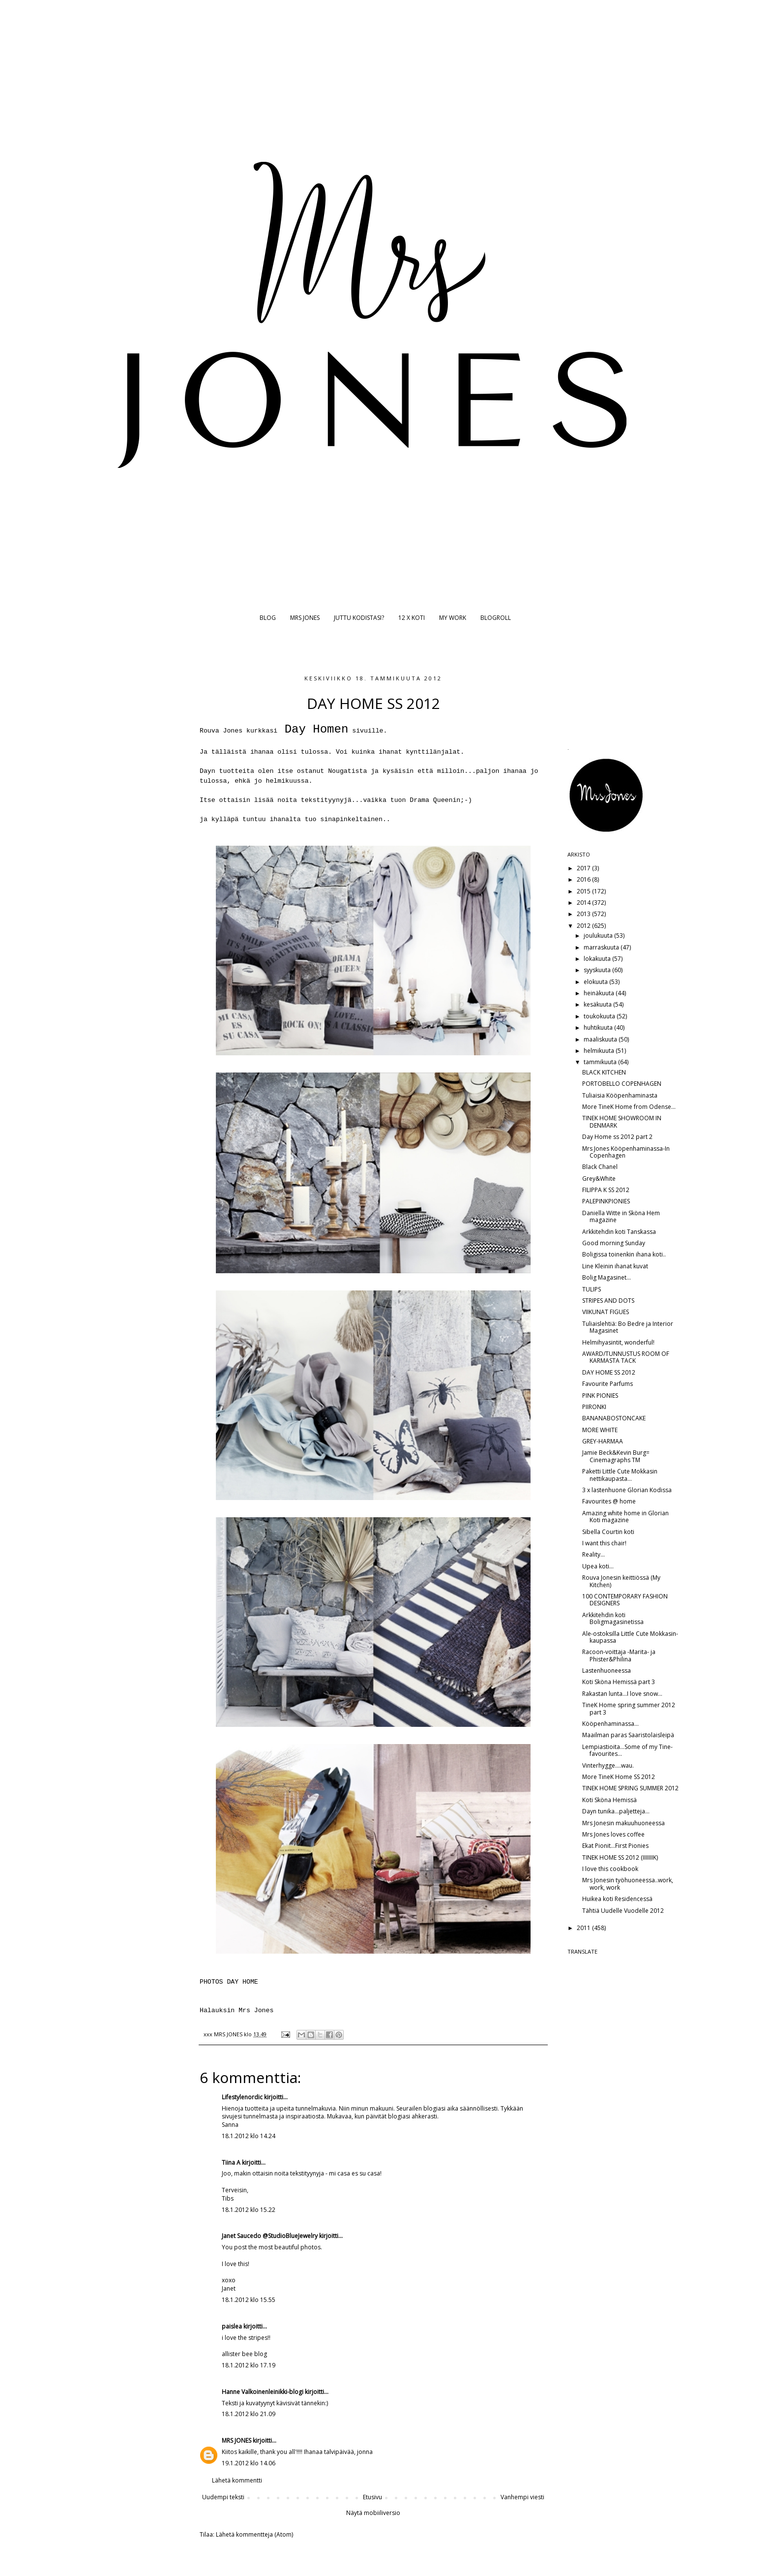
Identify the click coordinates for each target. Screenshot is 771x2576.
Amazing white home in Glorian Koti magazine (625, 1516)
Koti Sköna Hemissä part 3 (618, 1682)
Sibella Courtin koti (608, 1532)
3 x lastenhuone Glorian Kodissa (627, 1490)
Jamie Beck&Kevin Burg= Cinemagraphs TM (616, 1456)
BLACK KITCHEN (604, 1072)
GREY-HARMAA (602, 1441)
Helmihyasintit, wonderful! (618, 1342)
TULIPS (591, 1289)
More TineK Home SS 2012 (618, 1777)
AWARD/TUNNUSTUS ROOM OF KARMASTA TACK (625, 1357)
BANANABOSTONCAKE (614, 1418)
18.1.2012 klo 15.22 (248, 2210)
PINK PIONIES (600, 1395)
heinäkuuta (600, 993)
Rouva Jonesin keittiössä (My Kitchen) (621, 1581)
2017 (584, 868)
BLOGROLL (495, 617)
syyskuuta (598, 970)
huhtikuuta (599, 1027)
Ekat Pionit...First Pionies (615, 1845)
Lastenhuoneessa (606, 1670)
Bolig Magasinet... (606, 1277)
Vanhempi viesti (522, 2497)
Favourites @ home (609, 1501)
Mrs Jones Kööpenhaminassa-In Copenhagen (626, 1152)
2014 (584, 902)
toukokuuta (600, 1016)
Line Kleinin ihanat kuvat (615, 1266)
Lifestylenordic (242, 2097)
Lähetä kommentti (237, 2480)
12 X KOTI (411, 617)
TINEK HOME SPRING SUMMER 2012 (630, 1788)
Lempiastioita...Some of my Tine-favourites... (627, 1750)
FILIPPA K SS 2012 (605, 1190)
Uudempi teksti (223, 2497)
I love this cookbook (610, 1869)
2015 (584, 891)
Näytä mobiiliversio (373, 2513)
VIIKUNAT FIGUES (605, 1312)
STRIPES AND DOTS (608, 1300)
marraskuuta (602, 947)
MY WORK (452, 617)
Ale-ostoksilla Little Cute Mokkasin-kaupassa (630, 1637)
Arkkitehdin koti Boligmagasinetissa (613, 1618)
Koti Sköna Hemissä (609, 1800)
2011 (584, 1928)
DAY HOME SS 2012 (608, 1372)
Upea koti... (598, 1566)
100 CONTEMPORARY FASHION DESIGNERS (625, 1599)
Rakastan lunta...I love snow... (622, 1693)
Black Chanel (600, 1167)
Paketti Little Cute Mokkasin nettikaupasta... (619, 1474)
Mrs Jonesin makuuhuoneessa (623, 1823)
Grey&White (599, 1178)
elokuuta (596, 982)
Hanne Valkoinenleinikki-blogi (262, 2392)
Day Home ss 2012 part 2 (617, 1137)
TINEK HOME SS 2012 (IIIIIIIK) (620, 1857)
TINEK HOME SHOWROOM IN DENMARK (621, 1121)
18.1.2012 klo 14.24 (248, 2136)
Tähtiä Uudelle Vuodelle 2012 (623, 1910)
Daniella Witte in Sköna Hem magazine (621, 1216)
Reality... (593, 1554)
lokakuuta (598, 958)
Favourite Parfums (607, 1384)
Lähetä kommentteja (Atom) (254, 2534)
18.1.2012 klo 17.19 (248, 2365)
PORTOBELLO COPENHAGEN (621, 1083)
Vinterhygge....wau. (608, 1765)
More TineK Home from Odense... (629, 1107)
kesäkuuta (598, 1004)
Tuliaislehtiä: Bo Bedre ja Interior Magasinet (627, 1327)
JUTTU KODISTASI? (359, 617)
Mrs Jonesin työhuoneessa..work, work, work (627, 1883)
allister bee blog (244, 2354)
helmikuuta (600, 1050)
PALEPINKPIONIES (606, 1201)
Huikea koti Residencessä (617, 1899)
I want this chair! (604, 1543)
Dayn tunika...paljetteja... (616, 1811)
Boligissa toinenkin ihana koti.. (624, 1254)
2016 (584, 879)
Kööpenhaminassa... (610, 1723)
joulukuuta (599, 935)
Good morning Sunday (613, 1243)
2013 (584, 914)
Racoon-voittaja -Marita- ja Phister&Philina (618, 1655)
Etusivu (372, 2497)
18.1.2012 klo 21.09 (248, 2414)
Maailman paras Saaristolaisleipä (628, 1735)
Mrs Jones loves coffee (613, 1834)
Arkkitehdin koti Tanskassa (619, 1231)
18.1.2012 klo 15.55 (248, 2300)
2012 (584, 925)
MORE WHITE (600, 1430)
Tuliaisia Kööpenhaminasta (619, 1095)
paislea (232, 2326)
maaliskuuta (601, 1039)
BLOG (268, 617)
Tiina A (231, 2162)
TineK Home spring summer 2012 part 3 (628, 1708)
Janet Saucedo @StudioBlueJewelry (270, 2236)
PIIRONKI (594, 1407)
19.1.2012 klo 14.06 (248, 2463)
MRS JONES (305, 617)
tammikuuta (601, 1062)
